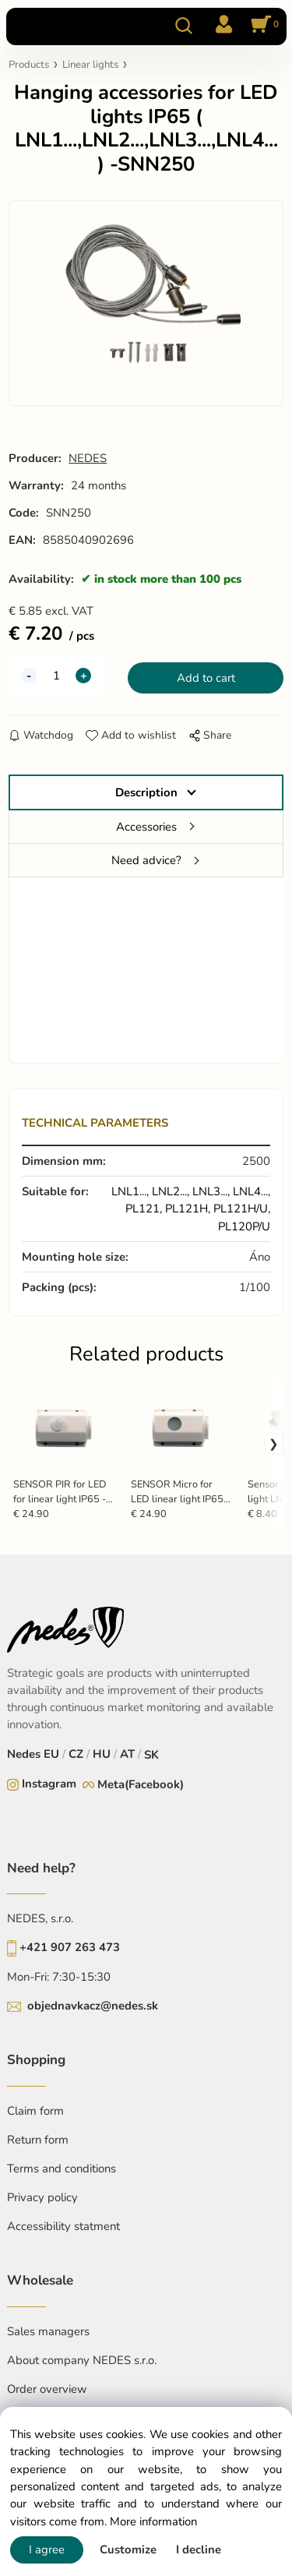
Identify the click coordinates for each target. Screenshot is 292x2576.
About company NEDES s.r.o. (82, 2360)
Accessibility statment (63, 2226)
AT (127, 1754)
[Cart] (262, 26)
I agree (47, 2549)
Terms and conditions (61, 2168)
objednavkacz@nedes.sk (92, 2005)
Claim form (35, 2111)
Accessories (146, 827)
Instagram (49, 1783)
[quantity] (56, 675)
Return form (38, 2139)
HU (102, 1754)
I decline (198, 2549)
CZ (76, 1754)
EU (51, 1754)
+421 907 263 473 (69, 1947)
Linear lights (90, 65)
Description (146, 792)
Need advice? (146, 860)
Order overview (47, 2389)
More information (153, 2521)
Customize (128, 2549)
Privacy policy (42, 2197)
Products (29, 65)
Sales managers (48, 2331)
